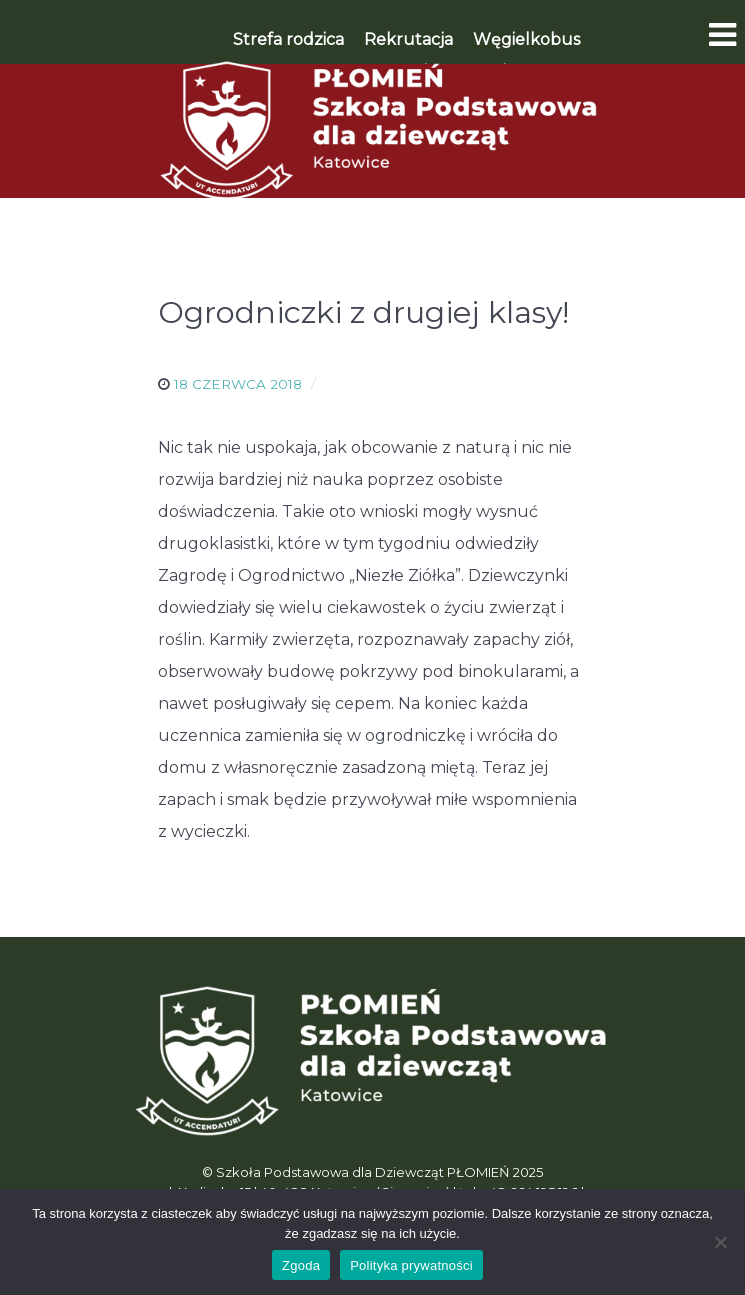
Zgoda (301, 1265)
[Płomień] (373, 130)
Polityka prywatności (411, 1265)
